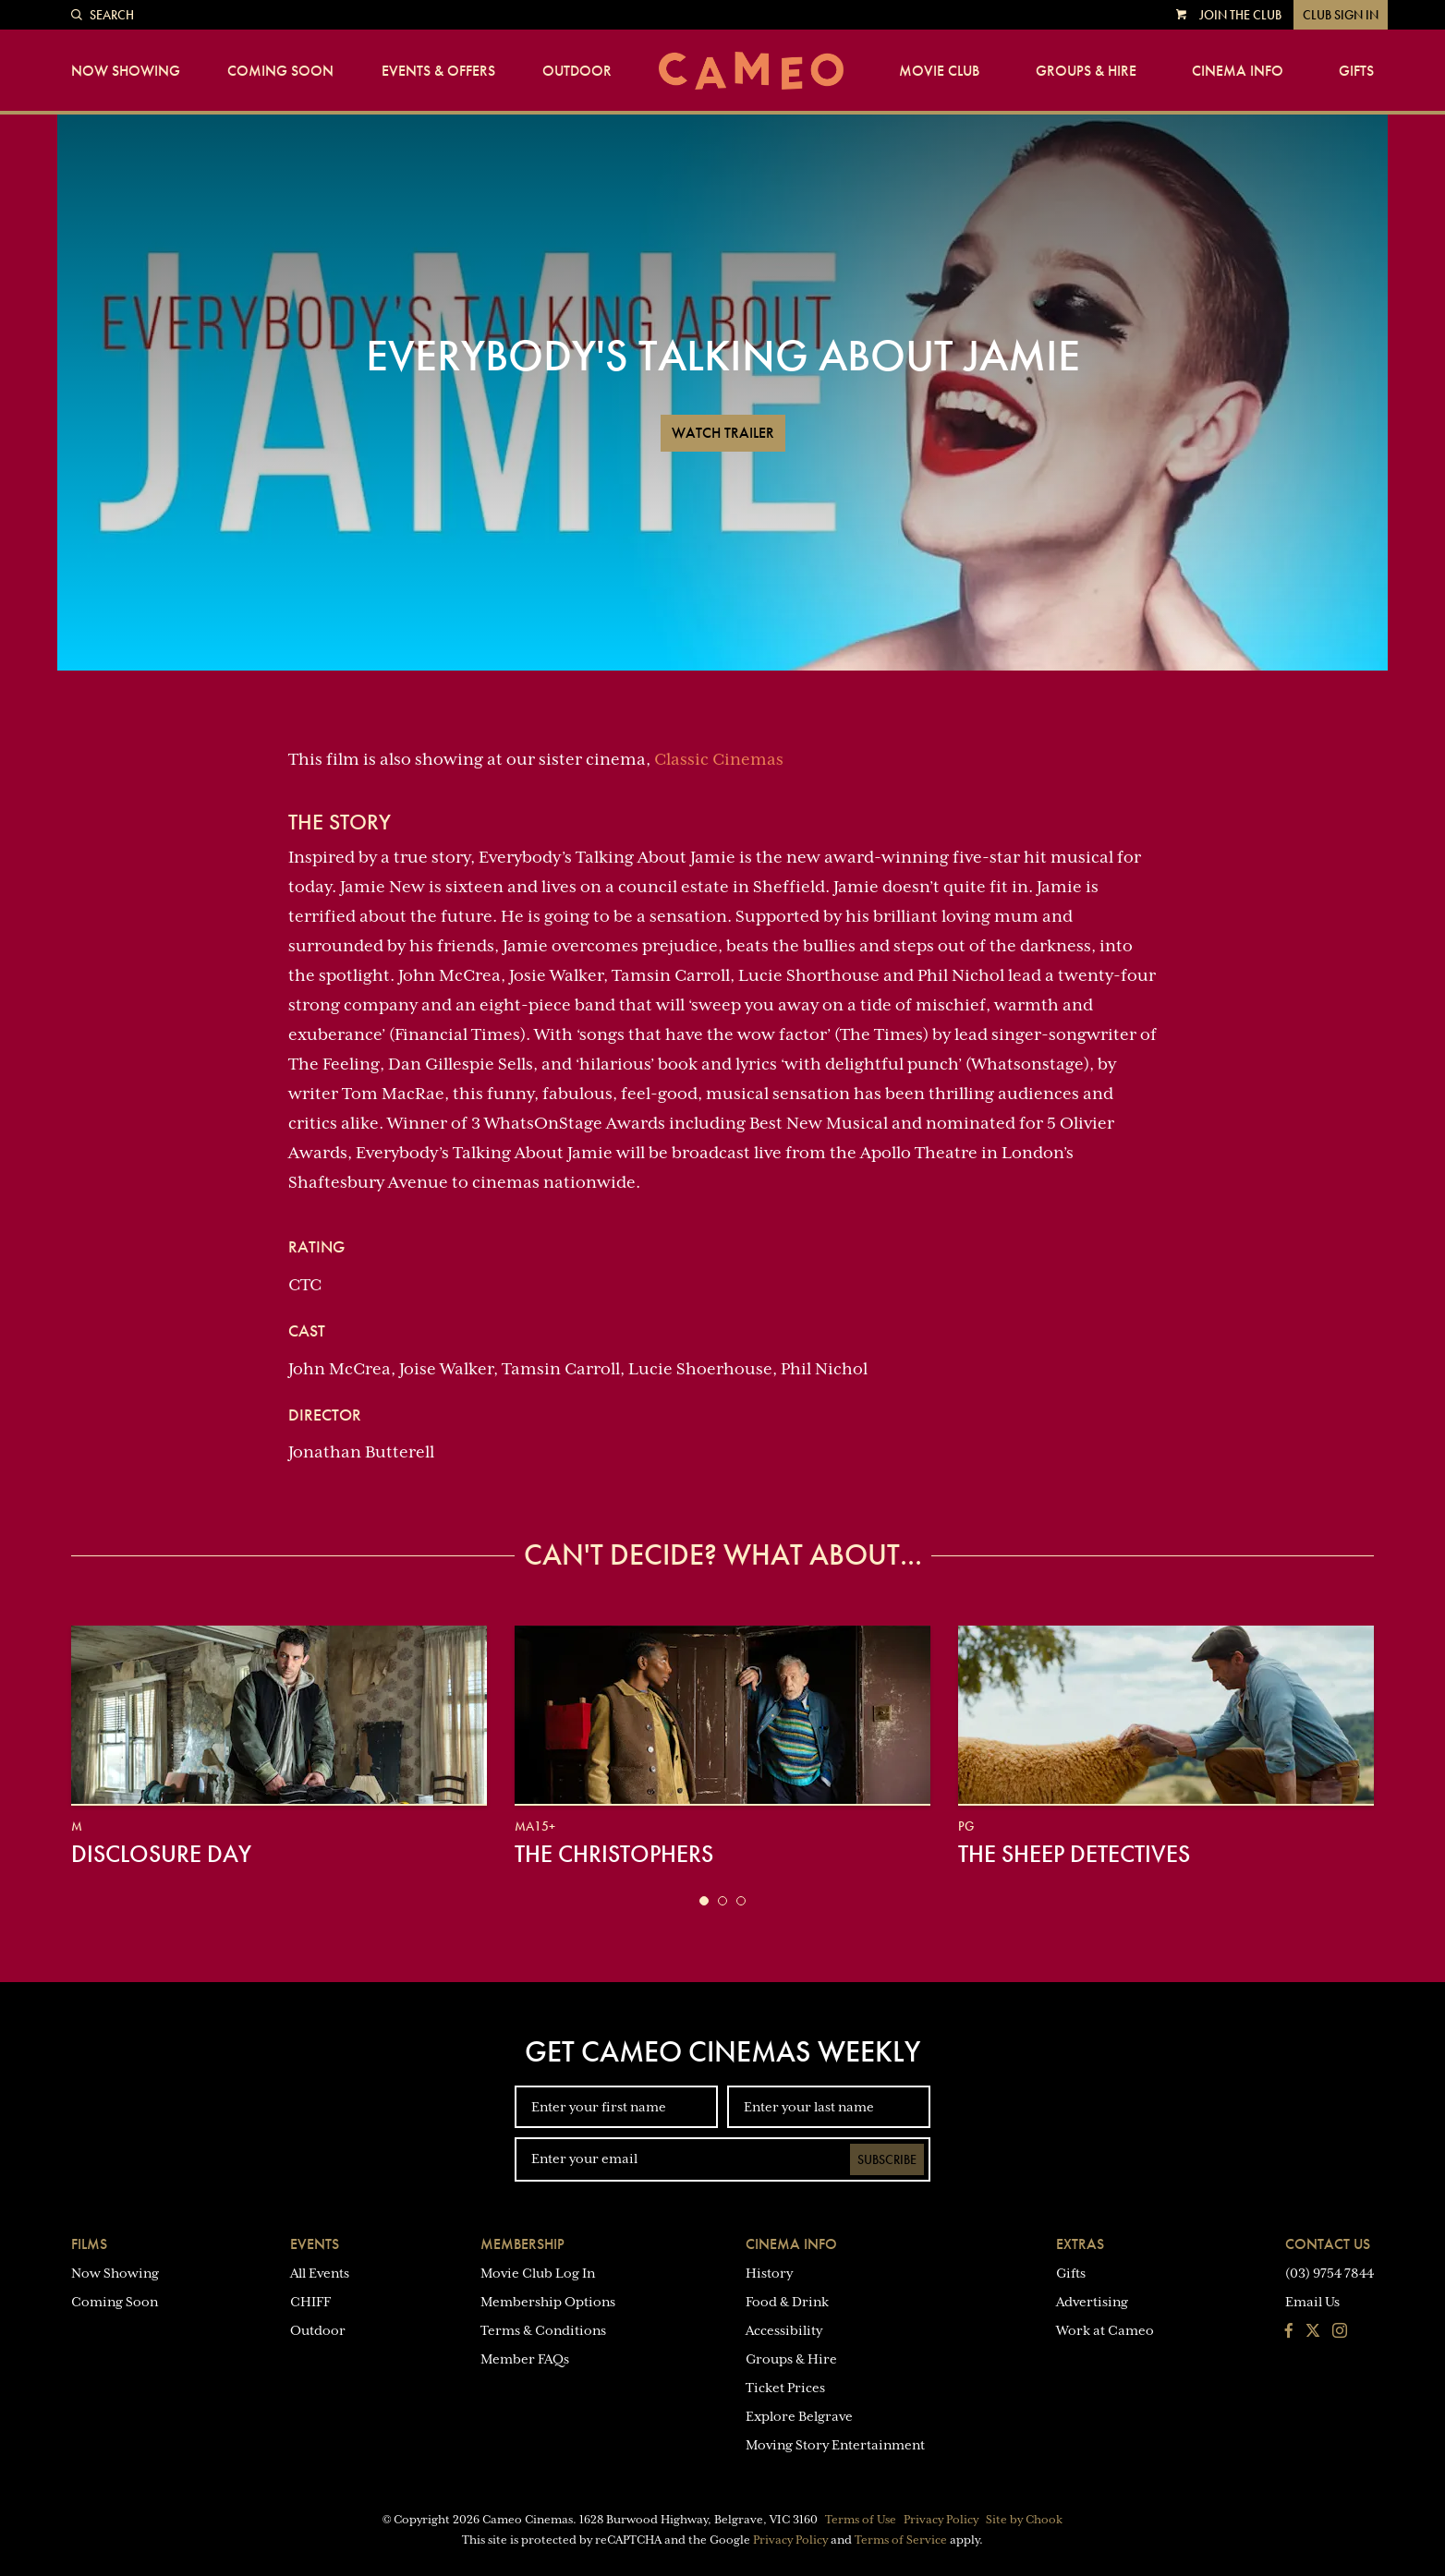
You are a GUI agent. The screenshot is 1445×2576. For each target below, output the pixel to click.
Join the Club (1240, 14)
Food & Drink (787, 2301)
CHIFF (310, 2301)
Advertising (1092, 2301)
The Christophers (614, 1853)
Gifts (1356, 71)
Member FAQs (524, 2359)
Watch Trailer (723, 432)
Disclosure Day (161, 1853)
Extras (1080, 2244)
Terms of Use (860, 2519)
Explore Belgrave (799, 2416)
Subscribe (887, 2159)
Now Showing (125, 71)
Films (89, 2244)
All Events (319, 2273)
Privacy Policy (941, 2519)
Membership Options (547, 2301)
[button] (704, 1900)
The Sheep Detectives (1074, 1853)
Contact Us (1327, 2244)
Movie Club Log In (537, 2273)
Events (314, 2244)
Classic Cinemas (718, 759)
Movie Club (939, 71)
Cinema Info (1237, 71)
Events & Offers (438, 71)
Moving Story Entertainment (835, 2444)
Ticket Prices (785, 2387)
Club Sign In (1340, 14)
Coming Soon (280, 71)
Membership (522, 2244)
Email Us (1312, 2301)
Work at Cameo (1105, 2330)
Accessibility (784, 2330)
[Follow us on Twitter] (1312, 2332)
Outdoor (577, 71)
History (769, 2273)
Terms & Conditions (543, 2330)
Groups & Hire (1086, 71)
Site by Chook (1024, 2519)
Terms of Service (901, 2540)
